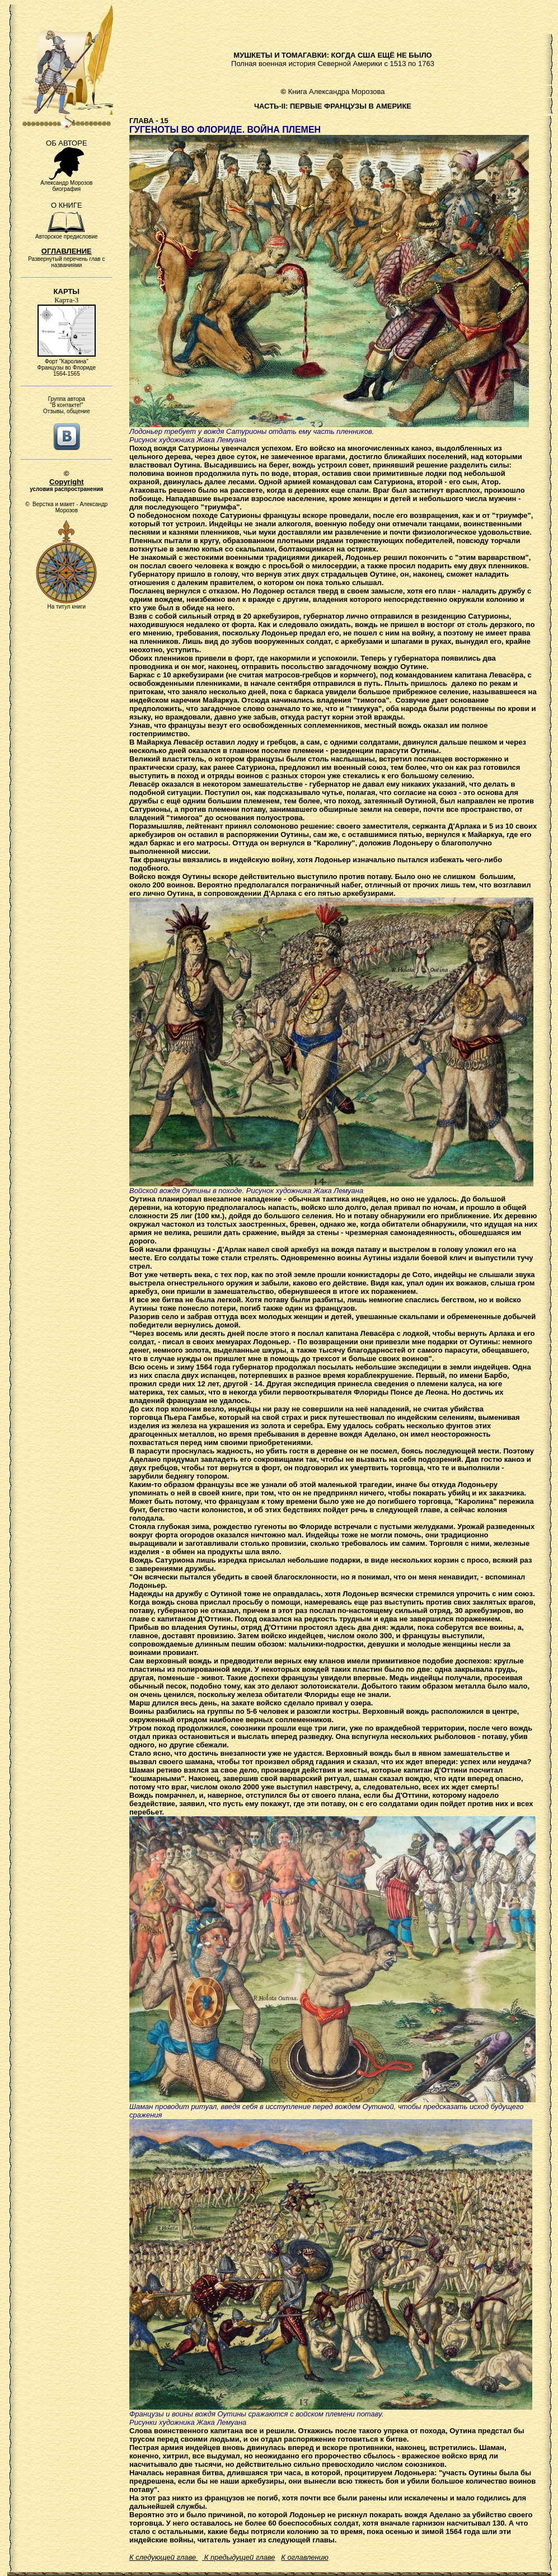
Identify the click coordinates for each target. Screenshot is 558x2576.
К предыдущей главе (238, 2557)
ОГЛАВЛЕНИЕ (66, 251)
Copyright (66, 482)
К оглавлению (304, 2557)
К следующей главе (163, 2557)
